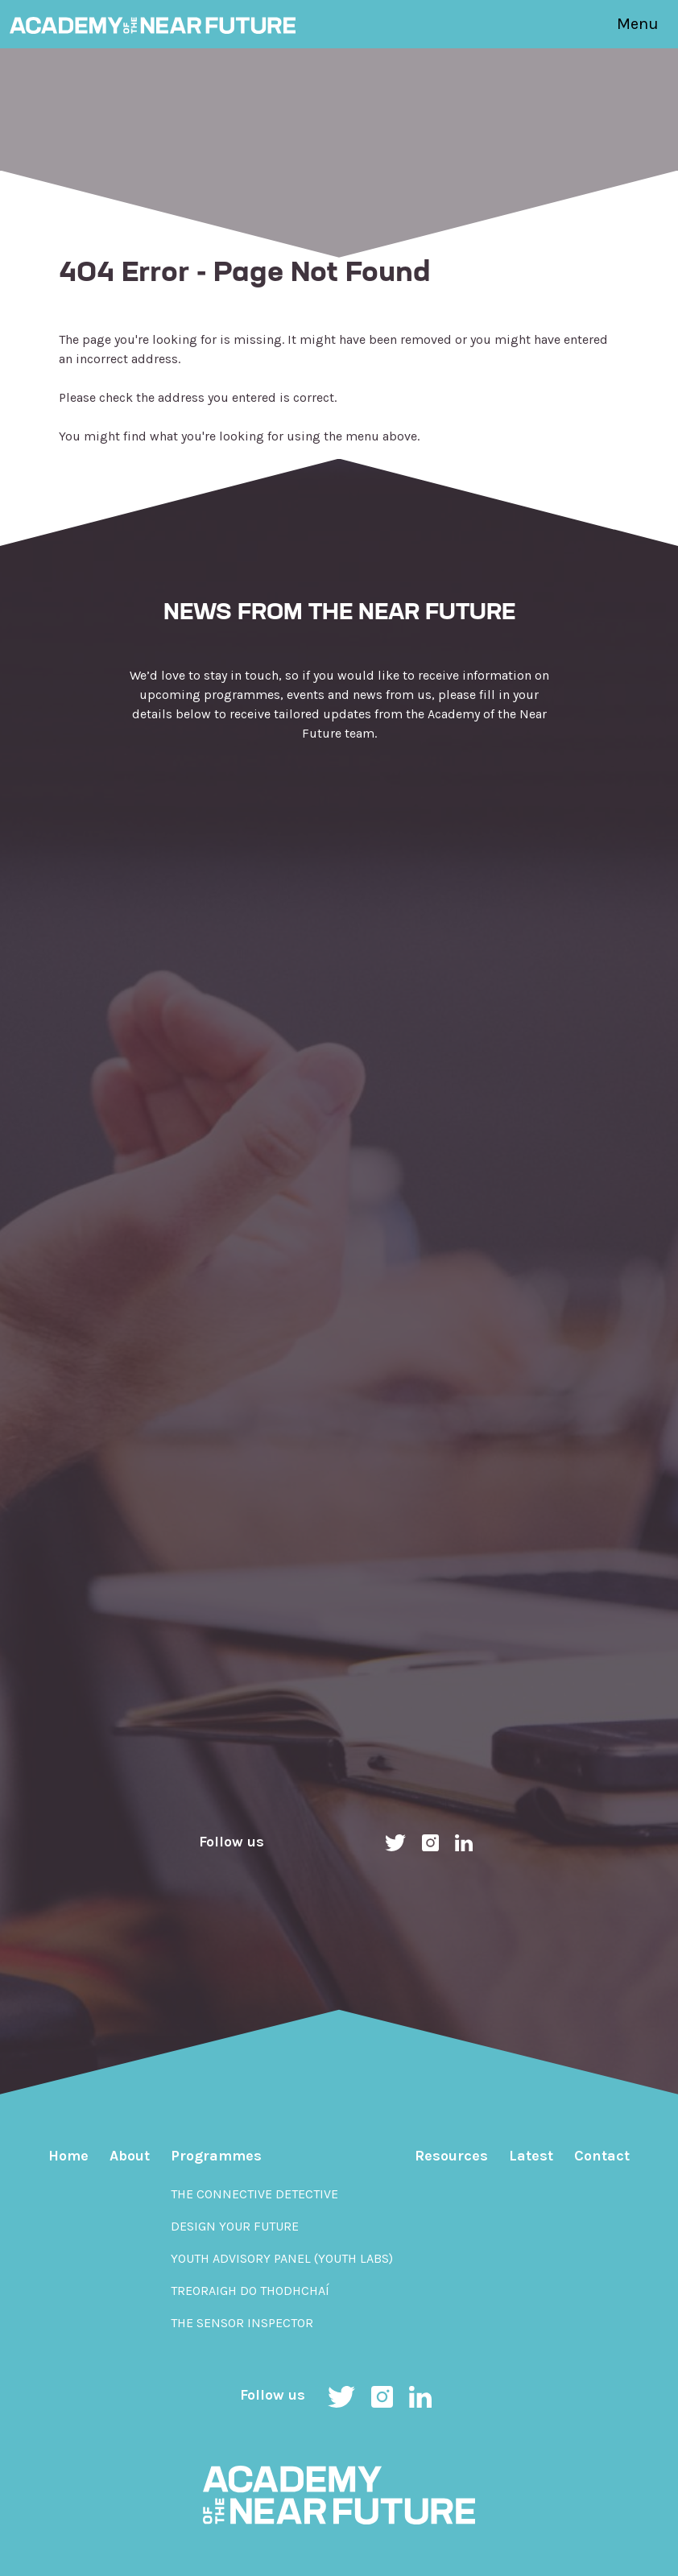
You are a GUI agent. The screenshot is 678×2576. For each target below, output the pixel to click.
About (130, 2156)
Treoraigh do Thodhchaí (250, 2290)
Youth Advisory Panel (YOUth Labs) (282, 2258)
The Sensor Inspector (242, 2322)
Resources (451, 2156)
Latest (531, 2156)
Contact (602, 2156)
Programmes (216, 2156)
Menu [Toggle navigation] (638, 23)
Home (68, 2156)
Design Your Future (235, 2226)
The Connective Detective (254, 2194)
